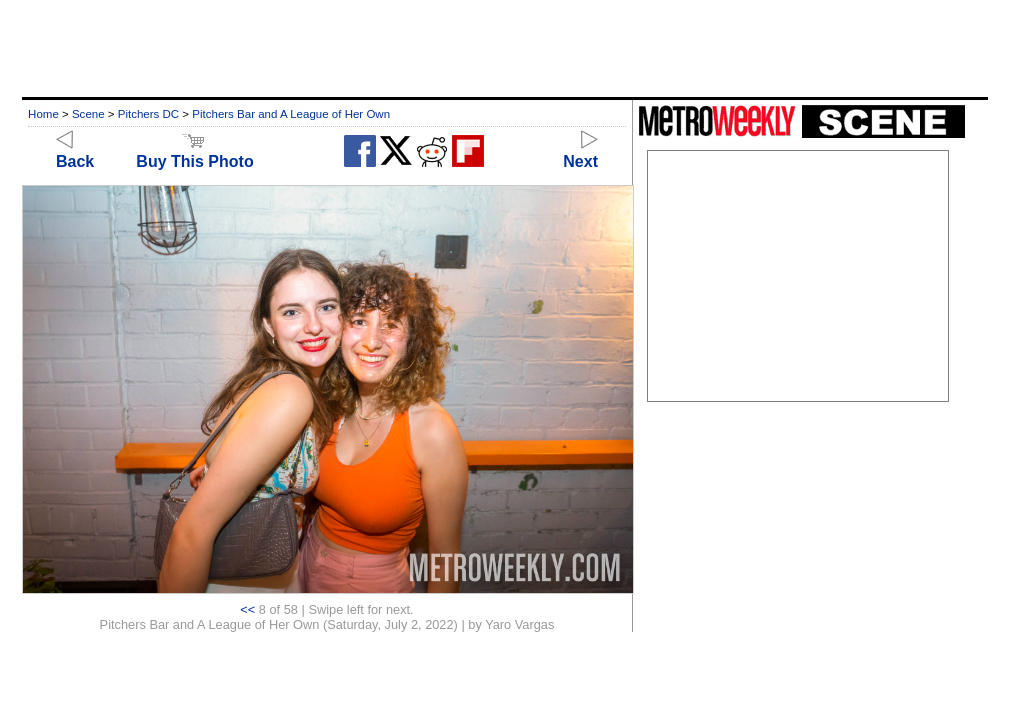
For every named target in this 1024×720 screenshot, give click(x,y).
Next (580, 152)
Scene (88, 114)
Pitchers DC (148, 114)
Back (75, 152)
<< (247, 609)
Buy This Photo (194, 152)
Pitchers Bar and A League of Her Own (291, 114)
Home (43, 114)
